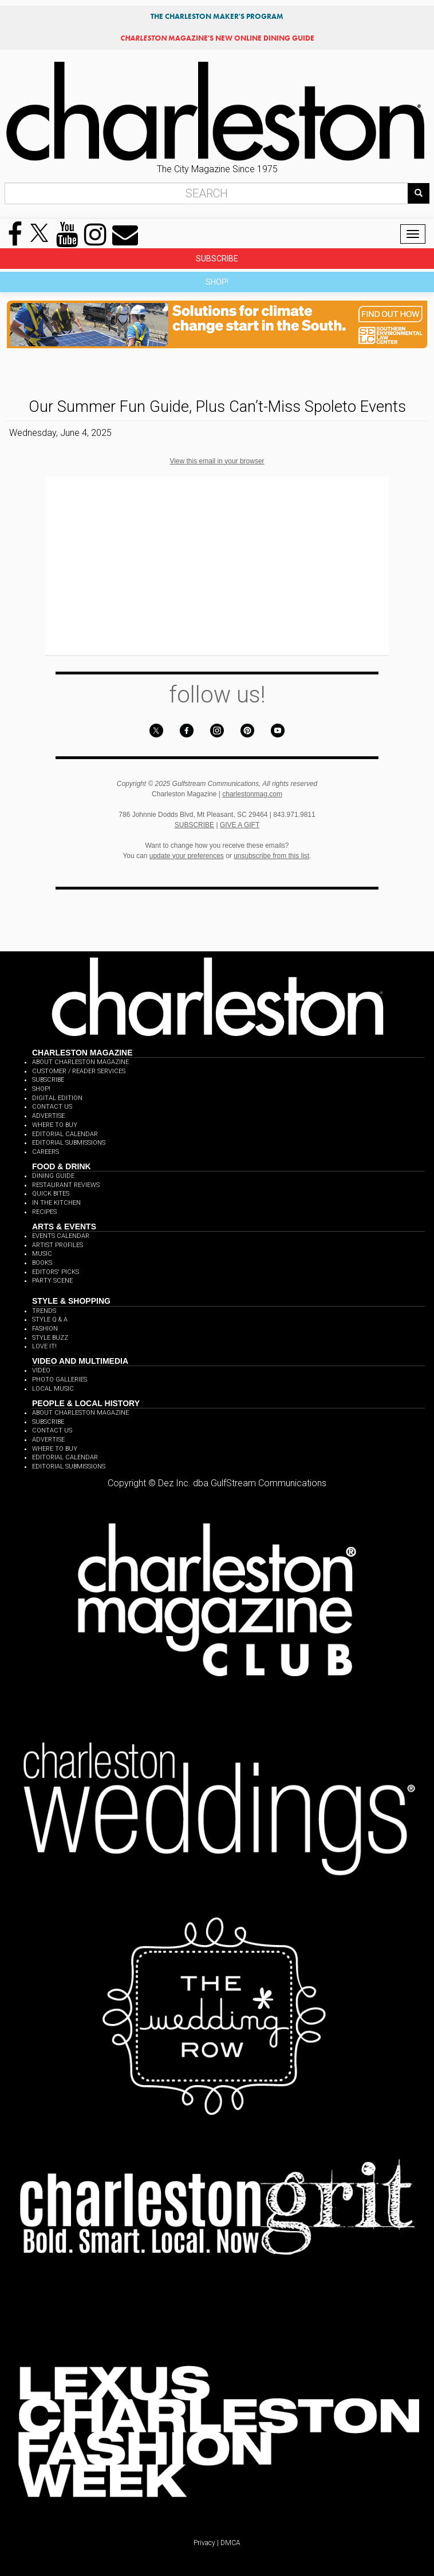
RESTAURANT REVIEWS (66, 1185)
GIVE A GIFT (239, 825)
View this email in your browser (216, 461)
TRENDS (44, 1311)
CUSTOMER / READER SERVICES (78, 1071)
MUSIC (42, 1253)
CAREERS (45, 1152)
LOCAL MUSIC (53, 1388)
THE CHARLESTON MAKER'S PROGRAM (217, 16)
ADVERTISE (48, 1116)
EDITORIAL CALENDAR (65, 1134)
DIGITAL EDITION (57, 1098)
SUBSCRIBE (217, 258)
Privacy (204, 2543)
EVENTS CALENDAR (60, 1236)
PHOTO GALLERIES (59, 1379)
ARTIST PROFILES (57, 1245)
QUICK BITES (50, 1193)
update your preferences (186, 856)
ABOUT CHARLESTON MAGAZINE (80, 1062)
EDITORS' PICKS (55, 1272)
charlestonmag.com (252, 794)
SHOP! (217, 282)
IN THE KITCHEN (56, 1202)
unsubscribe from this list (271, 856)
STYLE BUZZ (50, 1337)
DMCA (230, 2543)
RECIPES (44, 1212)
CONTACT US (52, 1106)
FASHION (45, 1328)
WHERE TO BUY (54, 1125)
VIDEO (41, 1370)
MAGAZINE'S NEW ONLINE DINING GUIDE (217, 38)
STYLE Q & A (50, 1319)
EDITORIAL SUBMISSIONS (68, 1142)
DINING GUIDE (53, 1176)
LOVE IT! (44, 1346)
